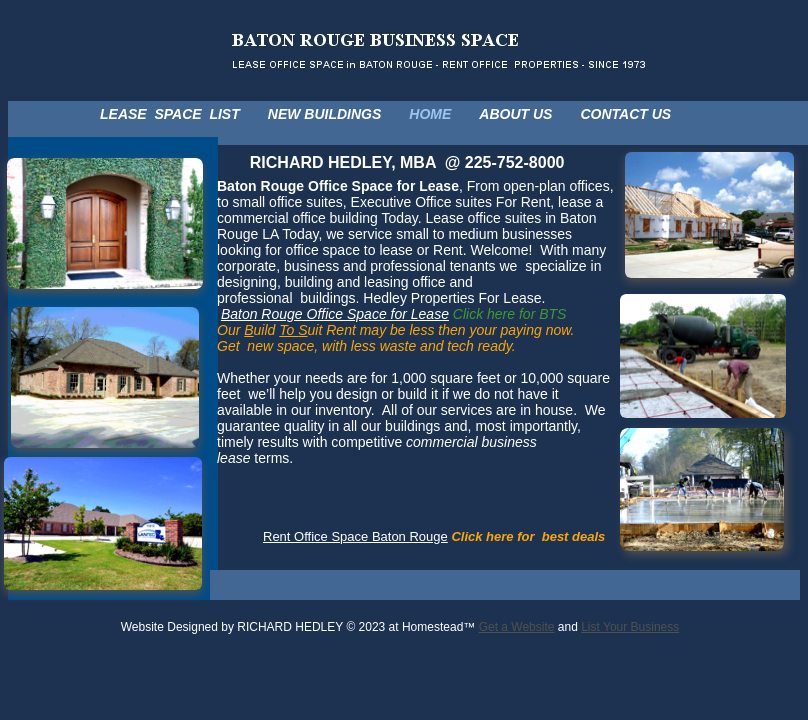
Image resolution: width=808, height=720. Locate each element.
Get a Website (517, 627)
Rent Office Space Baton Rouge (355, 536)
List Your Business (630, 627)
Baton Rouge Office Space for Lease (335, 314)
